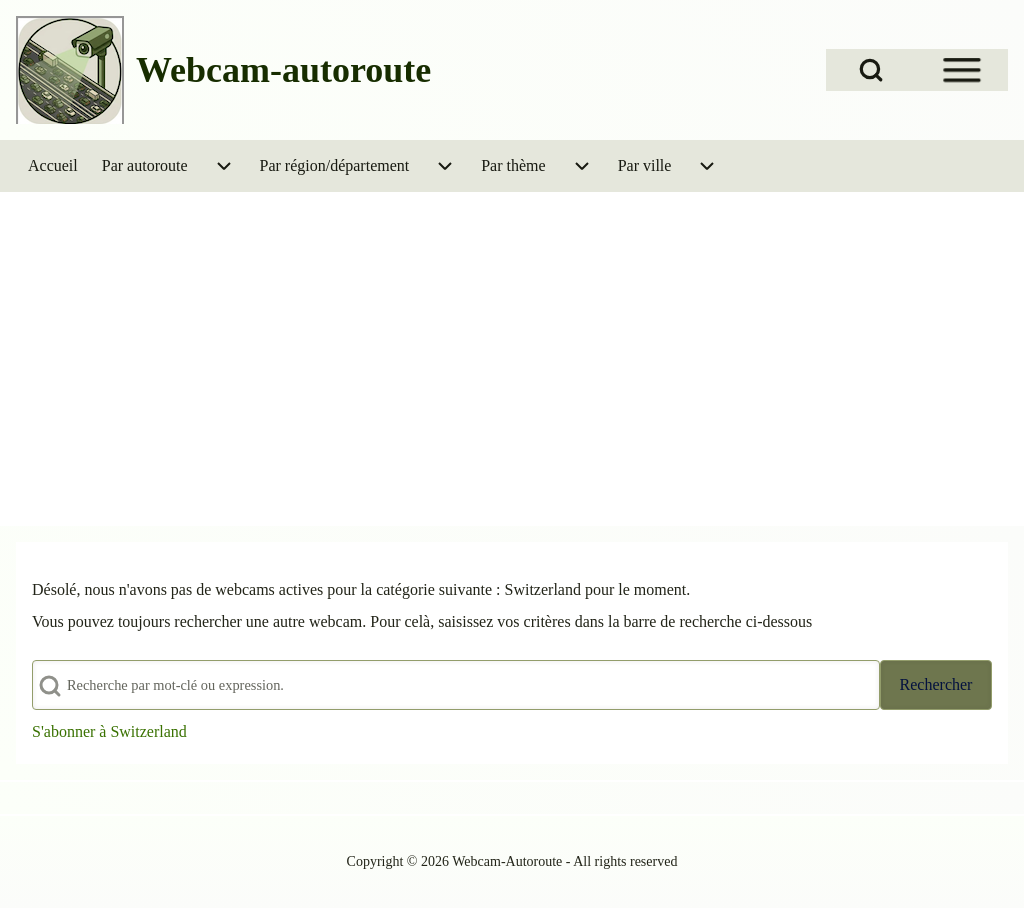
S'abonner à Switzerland (109, 731)
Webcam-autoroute (283, 70)
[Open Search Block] (871, 70)
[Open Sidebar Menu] (962, 70)
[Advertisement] (512, 342)
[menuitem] (53, 166)
